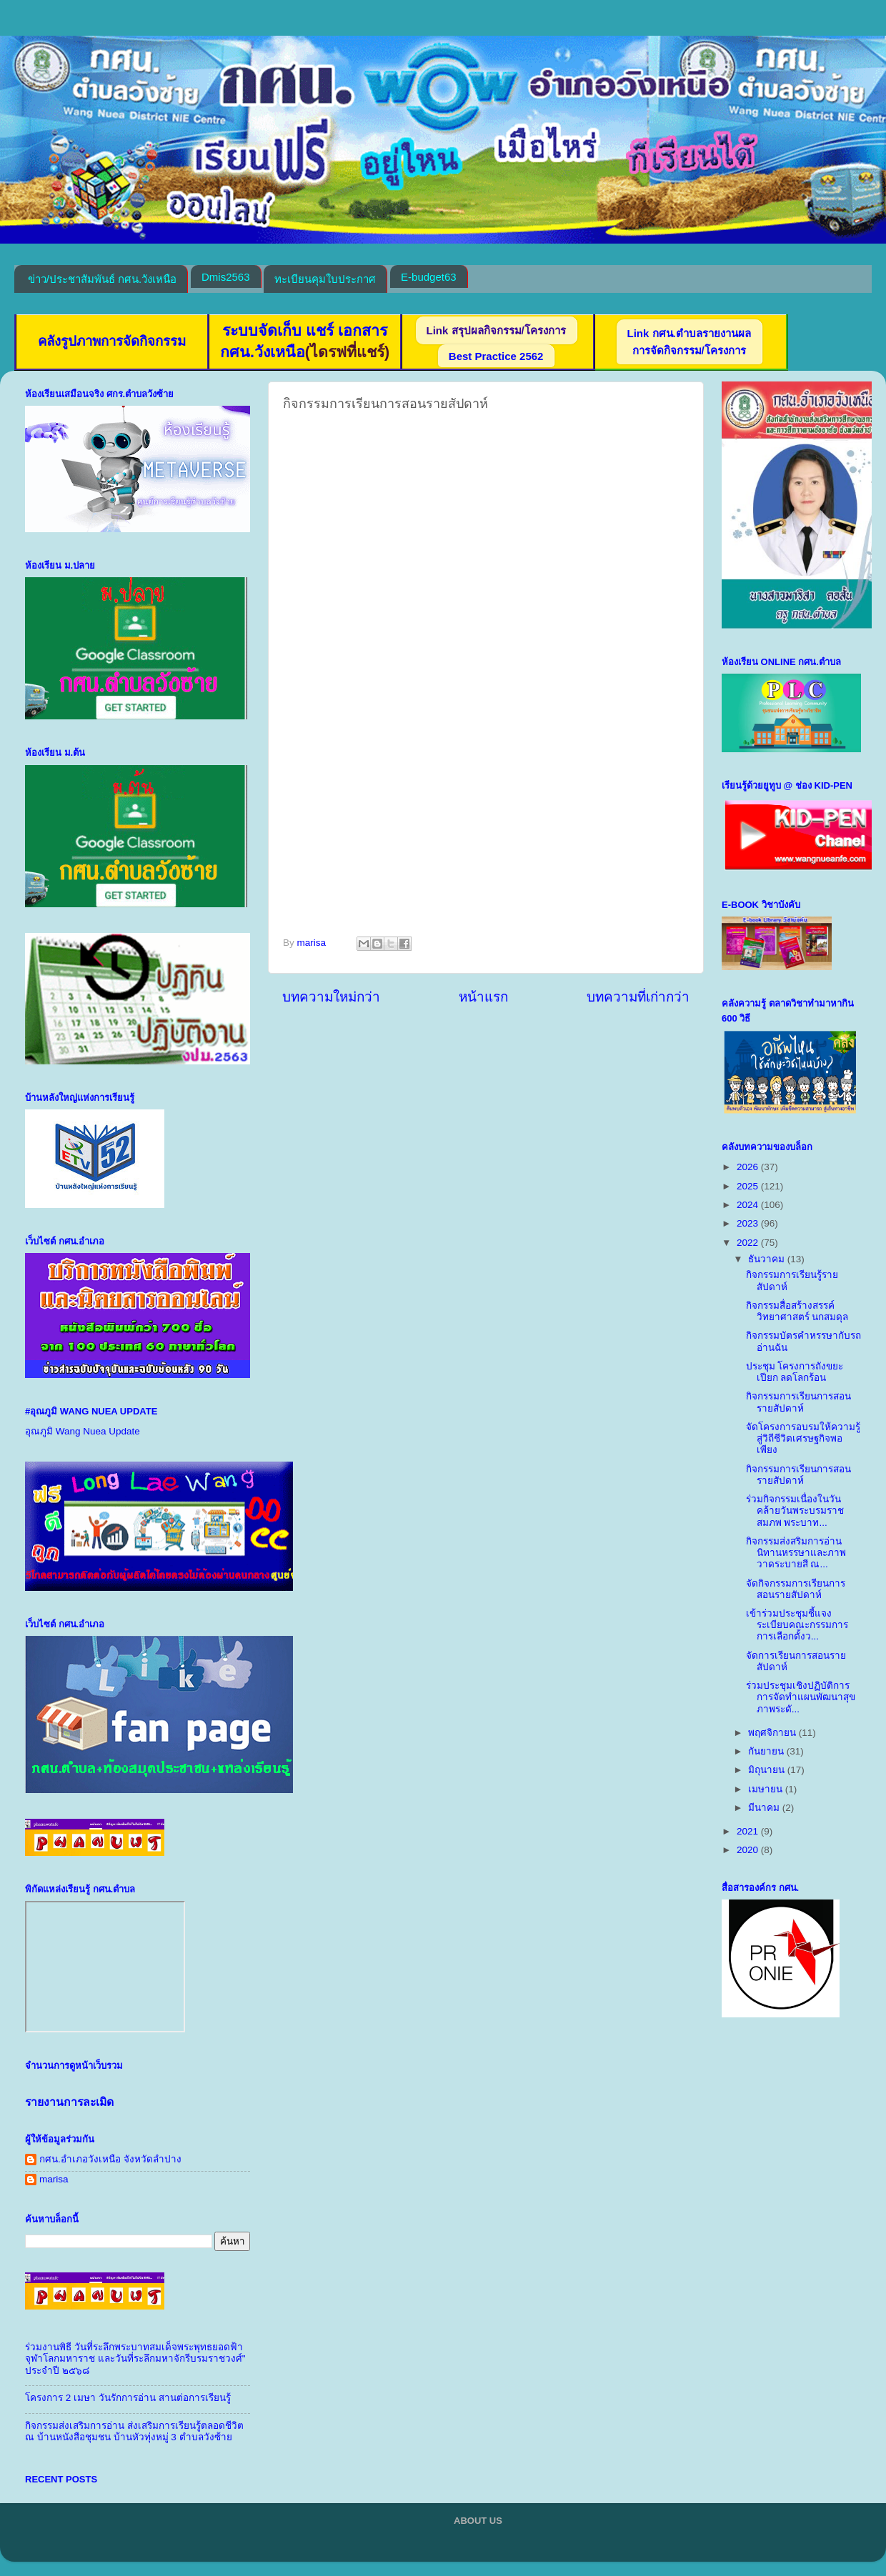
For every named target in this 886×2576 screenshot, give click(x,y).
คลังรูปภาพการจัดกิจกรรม (112, 341)
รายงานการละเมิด (69, 2102)
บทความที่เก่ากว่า (638, 996)
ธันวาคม (767, 1259)
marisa (54, 2179)
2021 (749, 1831)
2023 (749, 1223)
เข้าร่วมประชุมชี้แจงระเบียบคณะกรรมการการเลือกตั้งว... (797, 1625)
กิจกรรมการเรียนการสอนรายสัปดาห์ (798, 1402)
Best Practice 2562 (496, 356)
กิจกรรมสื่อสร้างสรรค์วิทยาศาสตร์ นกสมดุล (797, 1311)
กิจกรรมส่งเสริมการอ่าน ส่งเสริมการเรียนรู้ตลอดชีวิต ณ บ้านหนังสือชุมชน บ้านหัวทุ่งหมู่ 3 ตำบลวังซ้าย (134, 2431)
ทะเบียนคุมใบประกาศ (325, 279)
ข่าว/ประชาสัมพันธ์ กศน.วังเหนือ (102, 279)
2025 (749, 1186)
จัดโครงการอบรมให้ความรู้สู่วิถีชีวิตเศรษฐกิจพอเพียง (803, 1438)
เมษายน (766, 1789)
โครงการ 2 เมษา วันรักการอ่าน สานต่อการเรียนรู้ (128, 2397)
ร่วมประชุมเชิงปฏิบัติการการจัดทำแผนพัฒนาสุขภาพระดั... (800, 1697)
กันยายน (767, 1751)
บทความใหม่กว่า (331, 996)
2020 (749, 1849)
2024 (749, 1204)
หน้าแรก (483, 996)
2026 (749, 1167)
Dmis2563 (225, 277)
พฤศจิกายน (773, 1732)
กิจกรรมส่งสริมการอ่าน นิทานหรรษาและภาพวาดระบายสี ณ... (796, 1552)
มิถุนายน (767, 1769)
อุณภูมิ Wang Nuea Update (82, 1431)
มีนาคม (765, 1807)
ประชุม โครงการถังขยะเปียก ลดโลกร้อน (795, 1372)
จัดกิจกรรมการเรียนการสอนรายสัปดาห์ (795, 1589)
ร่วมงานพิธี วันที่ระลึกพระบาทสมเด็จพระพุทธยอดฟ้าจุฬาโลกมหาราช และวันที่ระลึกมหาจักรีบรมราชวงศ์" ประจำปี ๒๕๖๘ (135, 2358)
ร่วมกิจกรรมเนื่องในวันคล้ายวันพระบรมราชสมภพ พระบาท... (795, 1510)
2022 (749, 1242)
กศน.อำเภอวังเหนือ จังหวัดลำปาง (110, 2159)
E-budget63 (429, 277)
